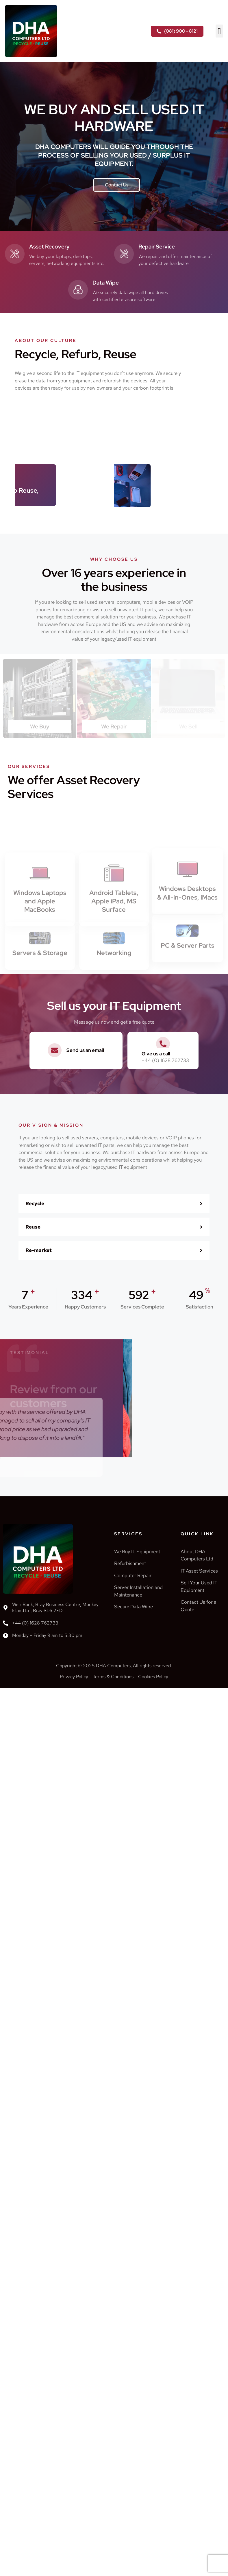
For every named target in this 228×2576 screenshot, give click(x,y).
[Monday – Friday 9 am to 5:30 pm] (5, 1635)
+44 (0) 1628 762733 (35, 1623)
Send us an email (85, 1050)
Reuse (32, 1227)
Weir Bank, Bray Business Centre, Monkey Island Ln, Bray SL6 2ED (55, 1607)
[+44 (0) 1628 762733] (5, 1623)
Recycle (34, 1203)
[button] (219, 31)
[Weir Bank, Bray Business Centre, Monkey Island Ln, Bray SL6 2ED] (5, 1607)
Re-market (38, 1250)
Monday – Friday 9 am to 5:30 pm (47, 1635)
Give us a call (156, 1053)
